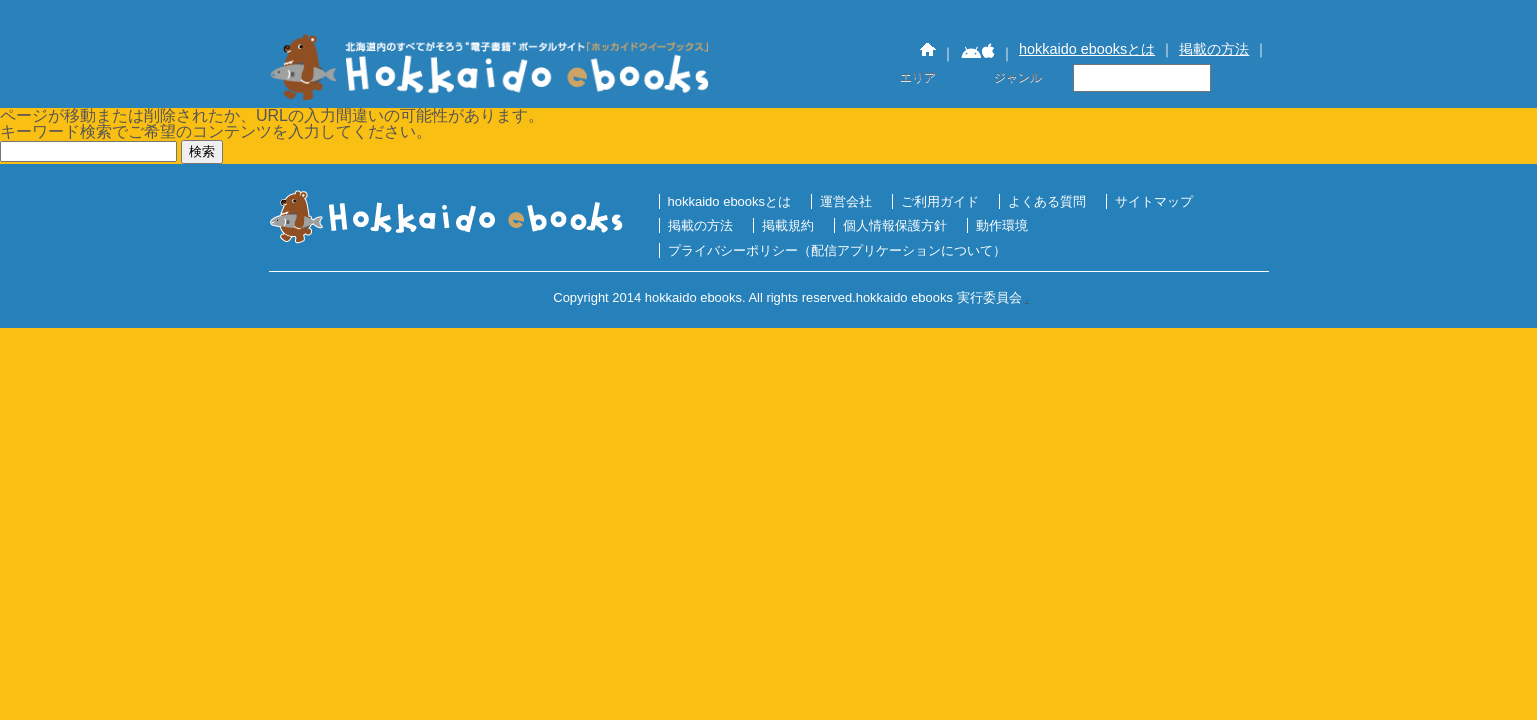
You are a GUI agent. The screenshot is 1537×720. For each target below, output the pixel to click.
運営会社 (846, 201)
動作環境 (1002, 225)
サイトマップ (1154, 201)
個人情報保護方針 (895, 225)
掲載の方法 (1214, 49)
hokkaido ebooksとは (1087, 49)
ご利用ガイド (940, 201)
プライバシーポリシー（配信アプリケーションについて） (837, 250)
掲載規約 (788, 225)
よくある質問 (1047, 201)
